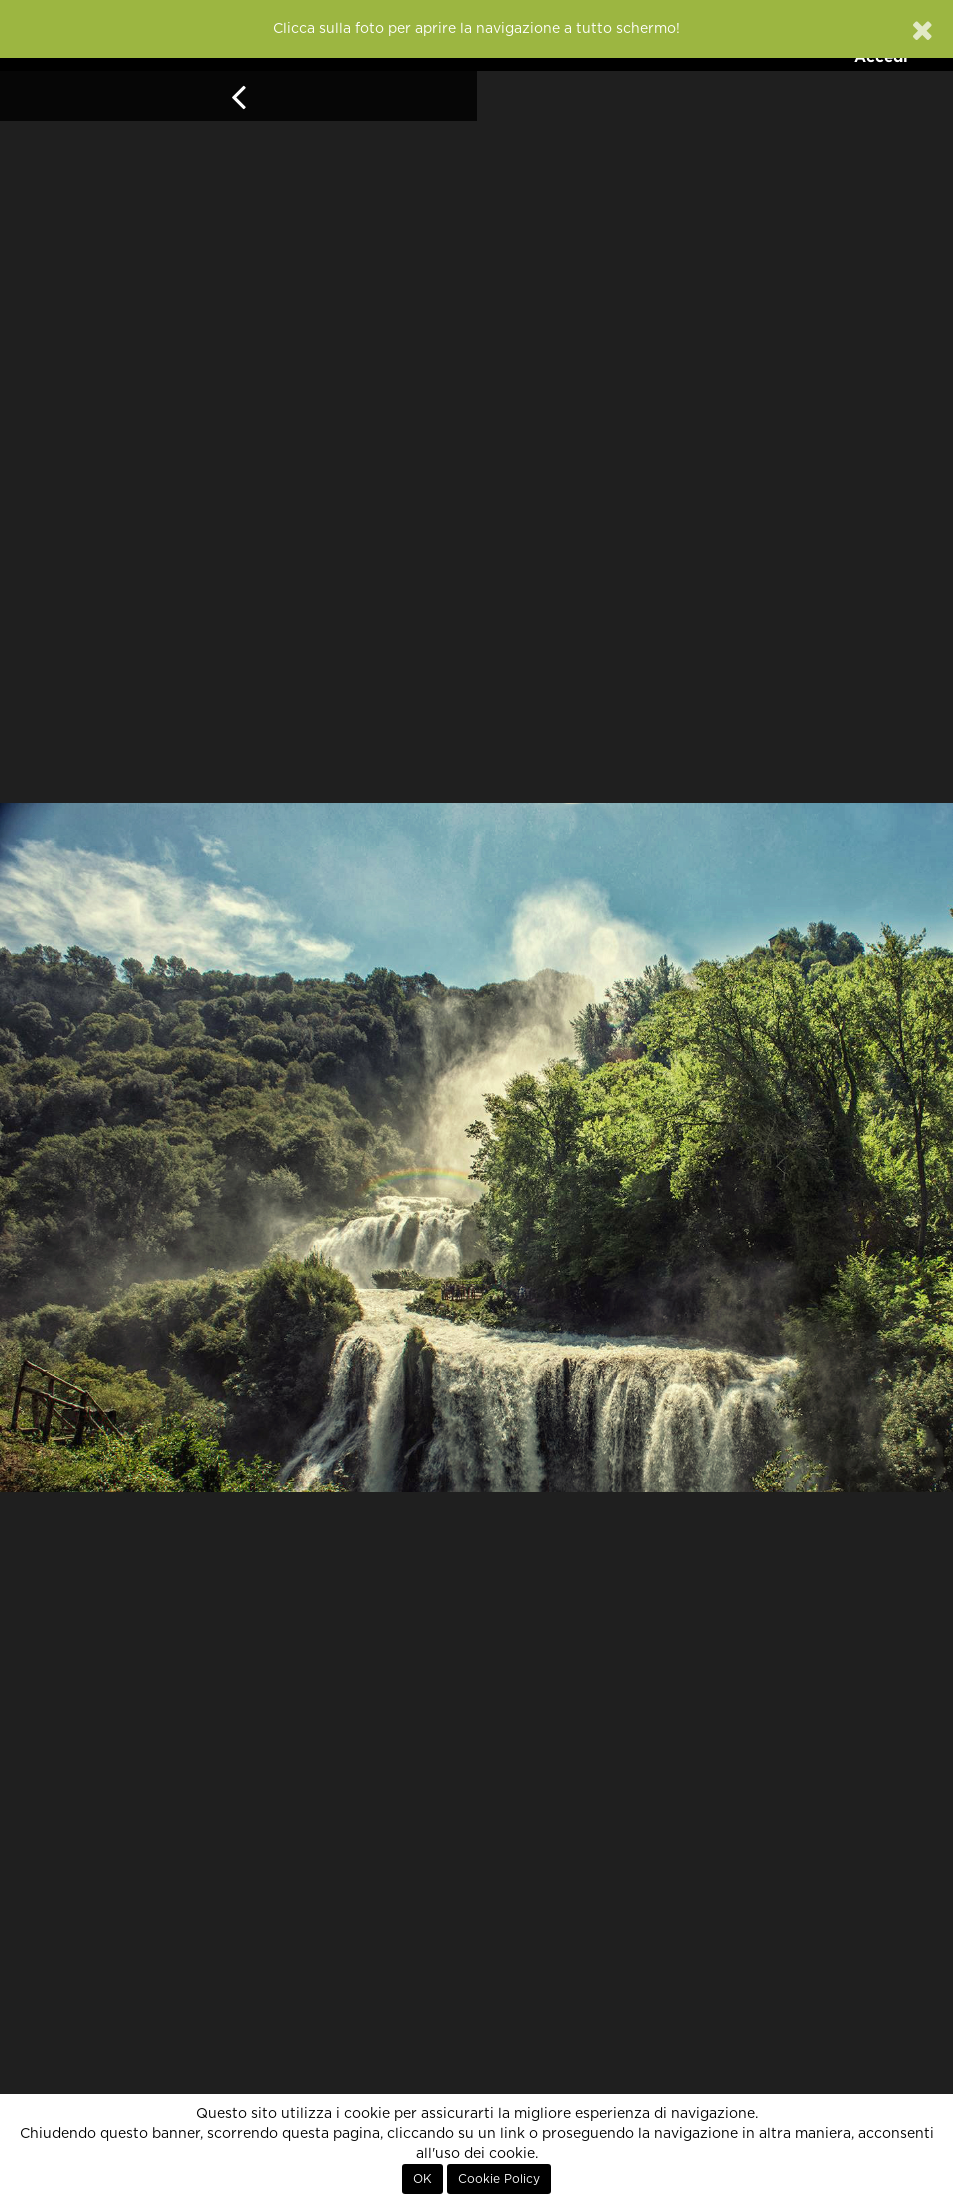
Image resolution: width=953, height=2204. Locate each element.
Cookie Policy (499, 2179)
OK (422, 2179)
